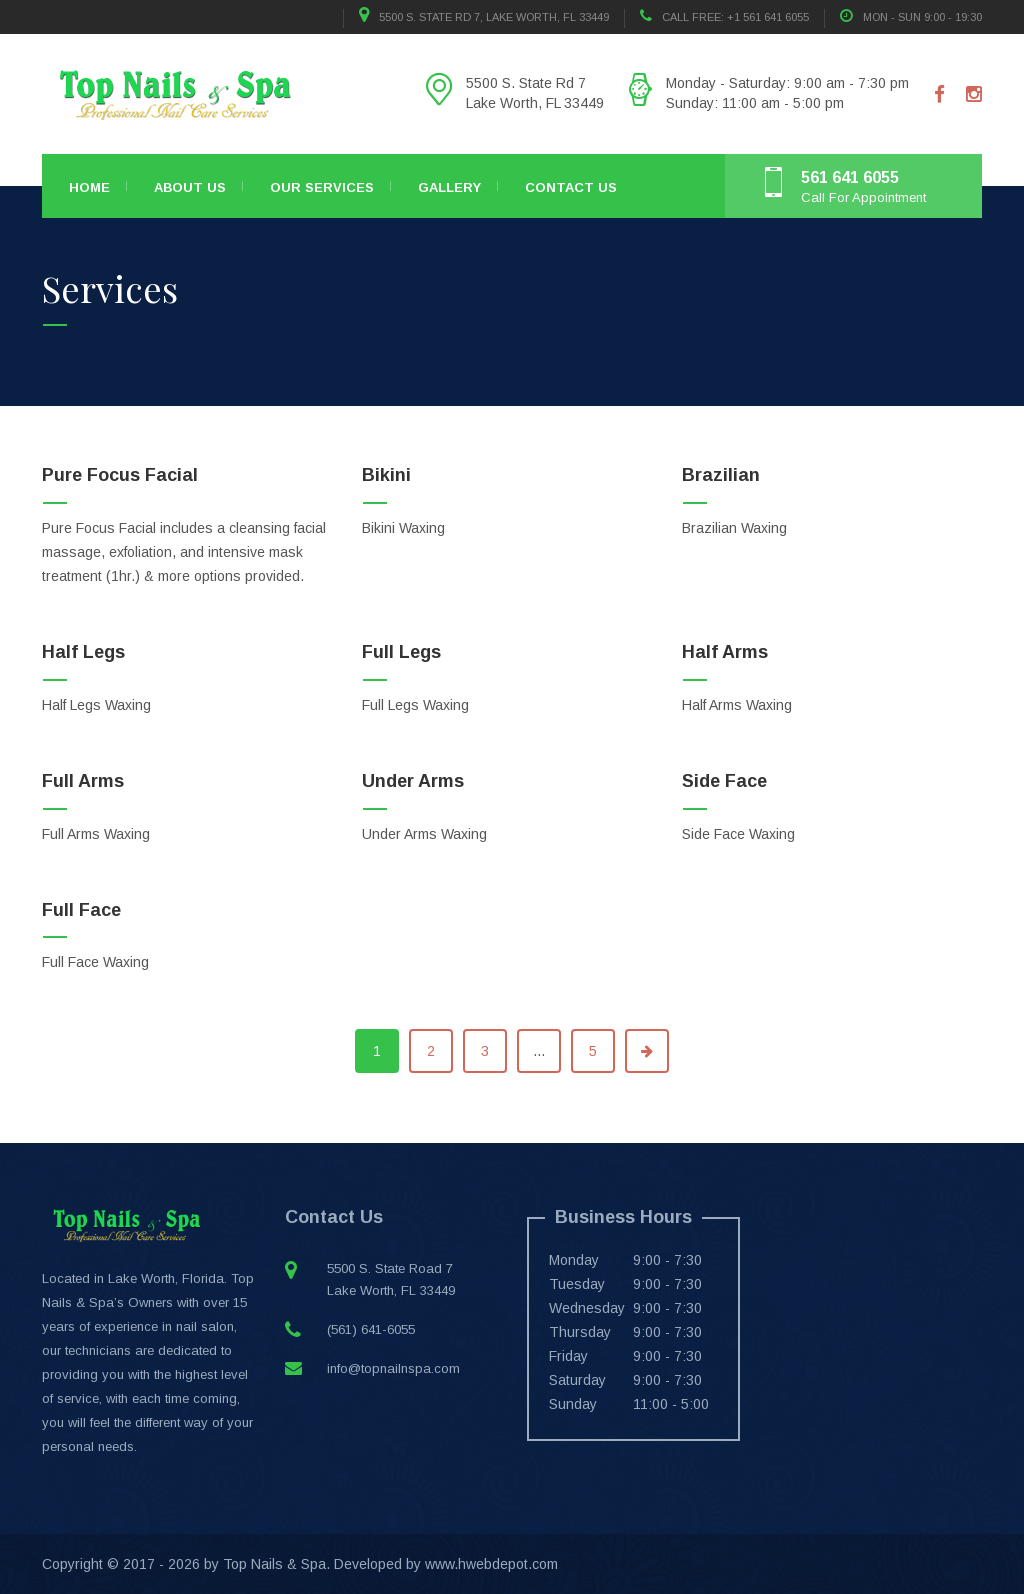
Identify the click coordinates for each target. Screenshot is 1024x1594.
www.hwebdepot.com (491, 1564)
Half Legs (83, 652)
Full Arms (83, 781)
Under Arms (413, 781)
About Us (190, 187)
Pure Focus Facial (120, 475)
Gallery (449, 187)
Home (89, 187)
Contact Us (571, 187)
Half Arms (725, 652)
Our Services (322, 187)
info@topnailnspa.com (393, 1368)
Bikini (386, 475)
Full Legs (401, 652)
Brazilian (721, 475)
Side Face (724, 781)
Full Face (81, 910)
